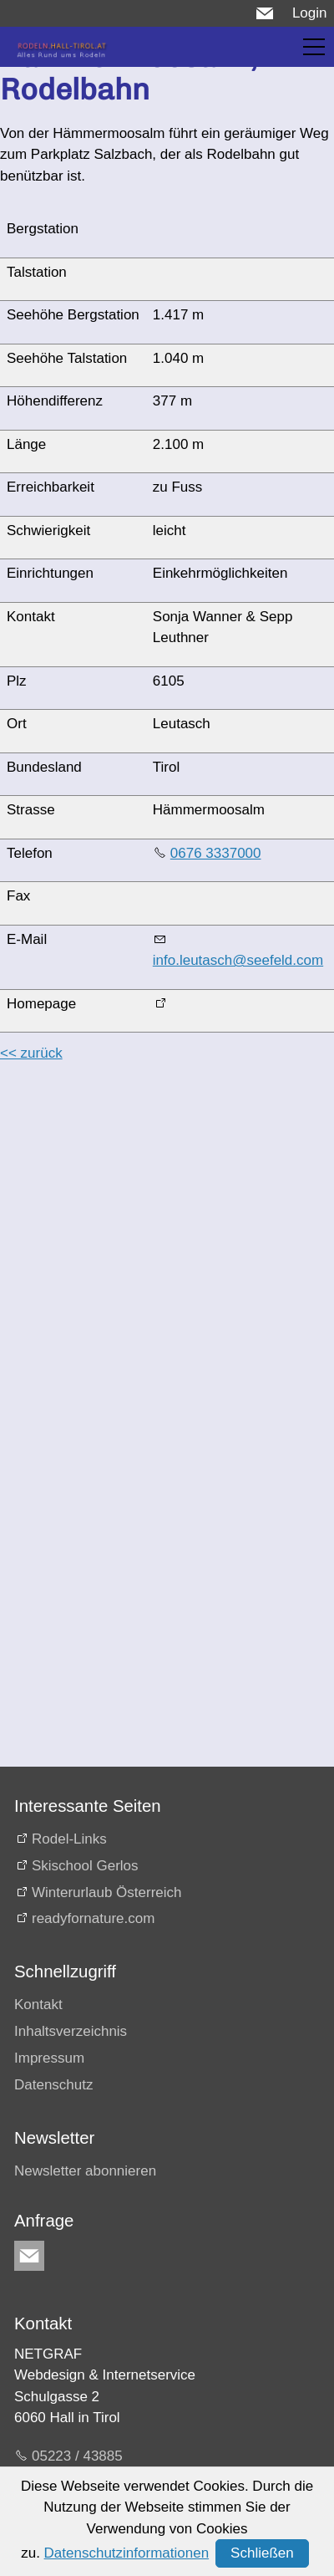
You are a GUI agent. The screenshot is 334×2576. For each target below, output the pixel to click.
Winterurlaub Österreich (107, 1892)
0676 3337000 (215, 853)
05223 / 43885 (77, 2456)
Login (309, 13)
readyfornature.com (93, 1918)
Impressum (49, 2058)
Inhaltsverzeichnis (70, 2031)
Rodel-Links (69, 1839)
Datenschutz (54, 2085)
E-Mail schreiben (85, 2486)
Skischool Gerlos (85, 1866)
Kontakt (38, 2004)
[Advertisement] (156, 1235)
